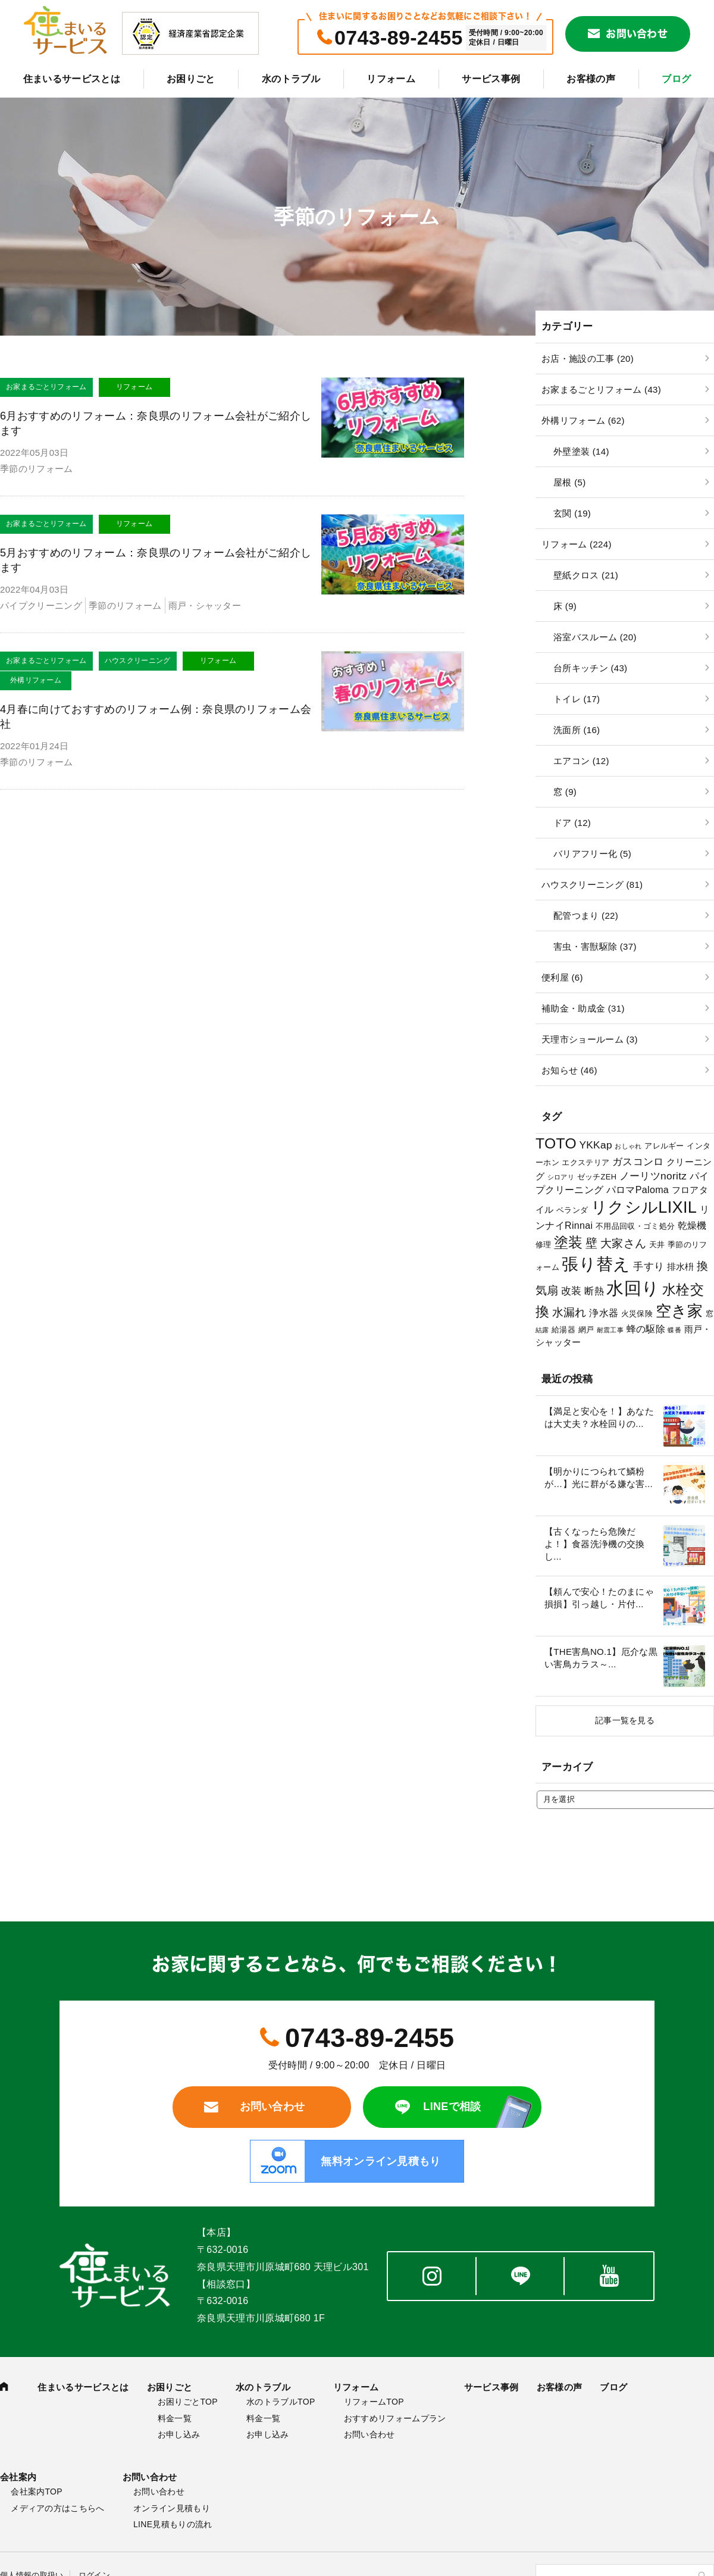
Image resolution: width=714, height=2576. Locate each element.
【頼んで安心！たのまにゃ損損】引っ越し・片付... (599, 1597)
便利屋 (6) (562, 977)
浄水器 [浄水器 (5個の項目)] (603, 1312)
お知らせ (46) (569, 1070)
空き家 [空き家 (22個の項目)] (679, 1311)
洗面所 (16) (576, 730)
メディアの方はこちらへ (58, 2508)
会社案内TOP (36, 2491)
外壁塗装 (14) (581, 451)
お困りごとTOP (188, 2401)
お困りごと (191, 79)
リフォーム (391, 79)
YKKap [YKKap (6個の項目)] (595, 1145)
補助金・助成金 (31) (583, 1008)
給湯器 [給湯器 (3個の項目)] (563, 1329)
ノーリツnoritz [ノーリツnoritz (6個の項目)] (653, 1176)
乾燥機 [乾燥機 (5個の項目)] (692, 1225)
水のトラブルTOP (280, 2401)
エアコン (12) (581, 761)
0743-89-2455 (398, 37)
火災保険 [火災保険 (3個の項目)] (637, 1313)
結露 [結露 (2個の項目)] (542, 1330)
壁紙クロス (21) (585, 575)
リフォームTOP (374, 2401)
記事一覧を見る (624, 1720)
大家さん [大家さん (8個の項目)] (623, 1243)
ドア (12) (572, 823)
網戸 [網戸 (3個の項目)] (586, 1329)
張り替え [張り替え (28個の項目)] (596, 1263)
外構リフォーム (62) (583, 420)
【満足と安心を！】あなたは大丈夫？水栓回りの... (599, 1417)
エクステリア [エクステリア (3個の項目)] (585, 1162)
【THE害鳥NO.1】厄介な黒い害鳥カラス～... (600, 1658)
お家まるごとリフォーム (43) (601, 389)
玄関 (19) (572, 513)
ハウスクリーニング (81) (592, 884)
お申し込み (179, 2434)
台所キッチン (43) (590, 668)
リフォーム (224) (576, 544)
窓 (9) (565, 792)
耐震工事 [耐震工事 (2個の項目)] (610, 1330)
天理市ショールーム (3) (589, 1039)
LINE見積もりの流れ (172, 2524)
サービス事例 (491, 79)
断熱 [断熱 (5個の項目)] (594, 1290)
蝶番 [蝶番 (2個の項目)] (674, 1330)
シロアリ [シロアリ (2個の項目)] (560, 1177)
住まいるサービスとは (71, 79)
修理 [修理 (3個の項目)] (544, 1244)
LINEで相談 (452, 2106)
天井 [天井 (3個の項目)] (657, 1244)
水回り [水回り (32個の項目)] (632, 1288)
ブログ (676, 79)
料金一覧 (175, 2418)
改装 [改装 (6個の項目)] (571, 1291)
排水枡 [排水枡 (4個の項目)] (680, 1267)
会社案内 (18, 2477)
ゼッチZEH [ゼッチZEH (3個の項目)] (597, 1176)
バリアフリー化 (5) (592, 854)
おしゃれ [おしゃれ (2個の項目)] (628, 1146)
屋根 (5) (569, 482)
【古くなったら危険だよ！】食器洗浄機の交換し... (594, 1543)
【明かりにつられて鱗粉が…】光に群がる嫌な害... (598, 1477)
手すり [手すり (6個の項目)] (648, 1266)
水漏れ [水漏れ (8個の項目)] (569, 1312)
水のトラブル (291, 79)
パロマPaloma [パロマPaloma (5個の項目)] (637, 1189)
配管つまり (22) (585, 915)
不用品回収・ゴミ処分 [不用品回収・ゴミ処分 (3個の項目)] (635, 1226)
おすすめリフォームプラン (395, 2418)
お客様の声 (590, 79)
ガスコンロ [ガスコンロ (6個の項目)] (638, 1162)
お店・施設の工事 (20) (587, 358)
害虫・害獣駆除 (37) (595, 946)
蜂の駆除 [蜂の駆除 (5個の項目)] (646, 1328)
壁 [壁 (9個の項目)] (591, 1243)
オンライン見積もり (171, 2508)
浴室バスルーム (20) (595, 637)
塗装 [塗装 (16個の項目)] (568, 1242)
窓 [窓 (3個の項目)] (709, 1313)
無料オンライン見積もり (381, 2161)
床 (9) (565, 606)
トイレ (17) (576, 699)
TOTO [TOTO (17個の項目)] (556, 1143)
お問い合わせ (637, 34)
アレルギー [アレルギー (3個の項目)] (664, 1145)
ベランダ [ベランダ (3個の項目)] (572, 1210)
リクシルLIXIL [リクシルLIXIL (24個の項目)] (644, 1207)
